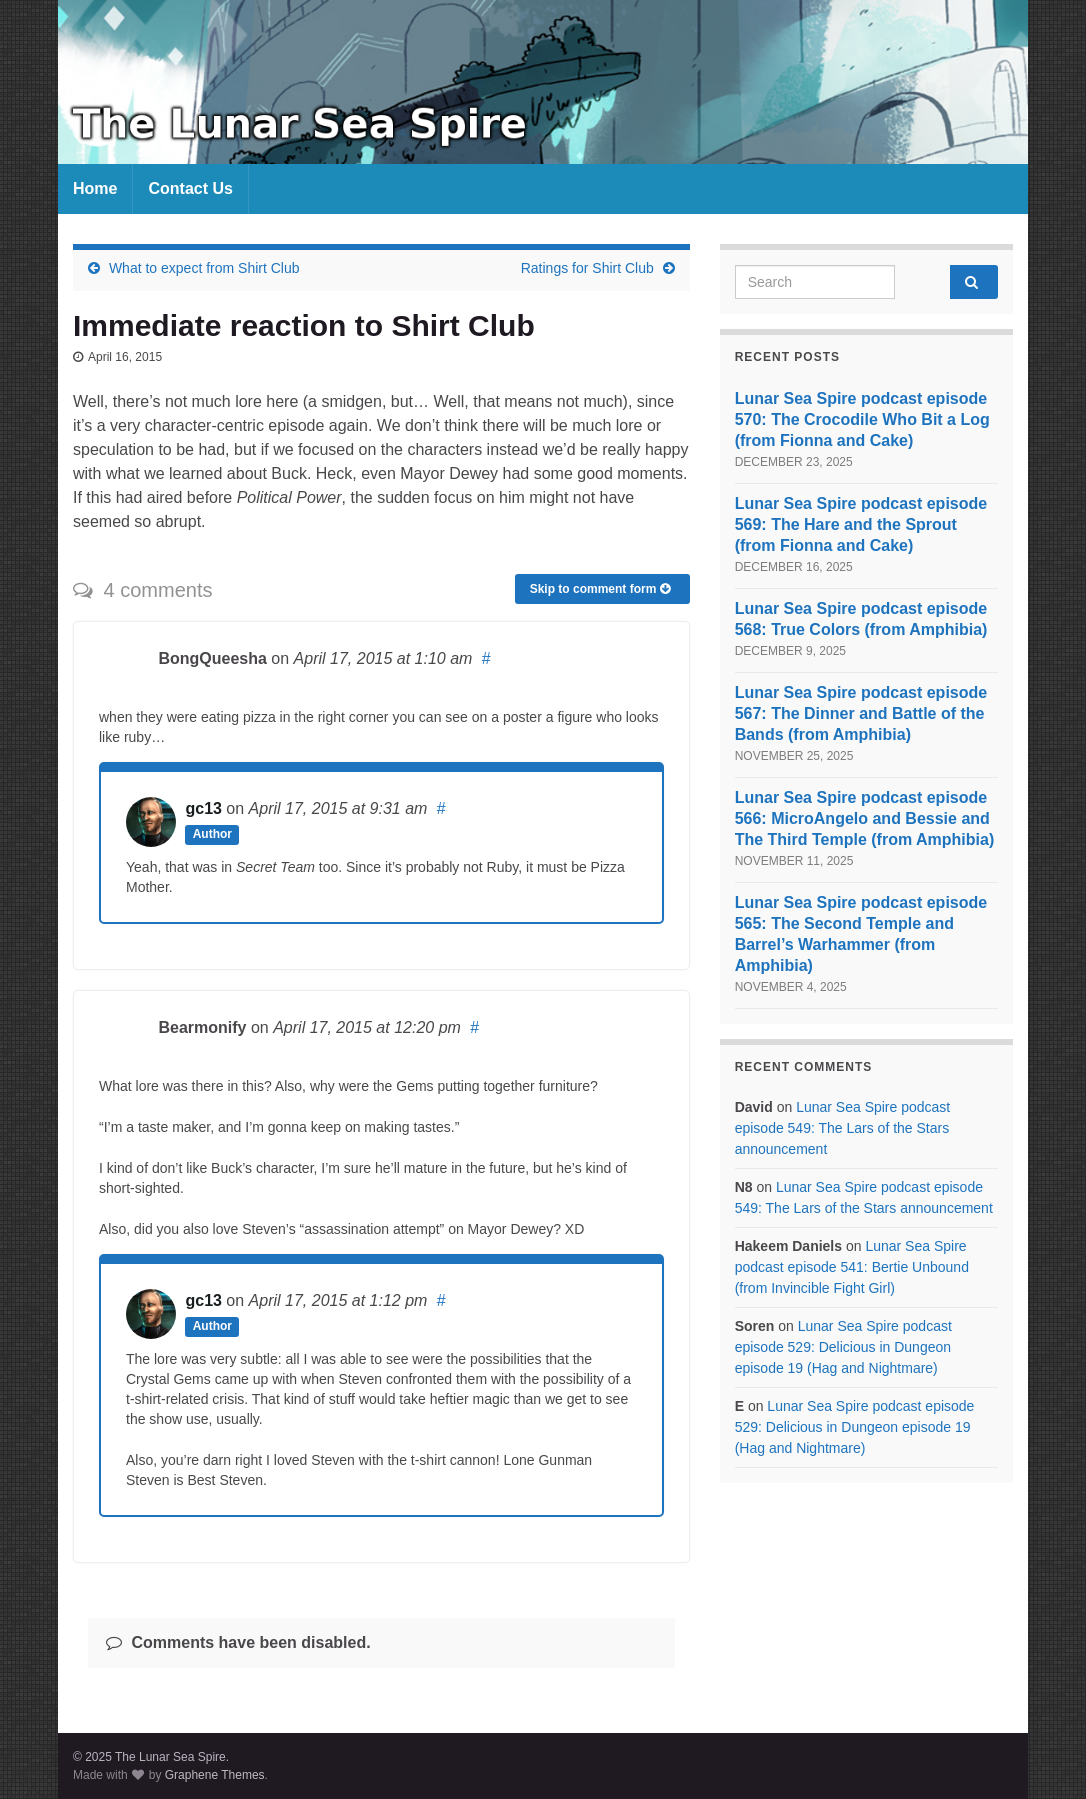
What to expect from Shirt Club (204, 268)
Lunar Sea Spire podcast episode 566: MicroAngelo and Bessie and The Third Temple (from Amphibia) (865, 818)
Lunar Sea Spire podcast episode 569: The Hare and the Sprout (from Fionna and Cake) (861, 524)
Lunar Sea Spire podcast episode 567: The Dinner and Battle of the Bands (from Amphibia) (861, 713)
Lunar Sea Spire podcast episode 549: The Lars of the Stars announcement (843, 1128)
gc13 (203, 808)
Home (95, 188)
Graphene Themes (215, 1775)
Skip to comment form (600, 589)
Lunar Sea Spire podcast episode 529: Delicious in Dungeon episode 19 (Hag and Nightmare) (843, 1347)
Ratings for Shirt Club (587, 268)
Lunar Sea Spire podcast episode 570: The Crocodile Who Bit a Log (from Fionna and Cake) (862, 419)
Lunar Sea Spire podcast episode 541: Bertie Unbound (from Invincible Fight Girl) (852, 1267)
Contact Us (190, 188)
